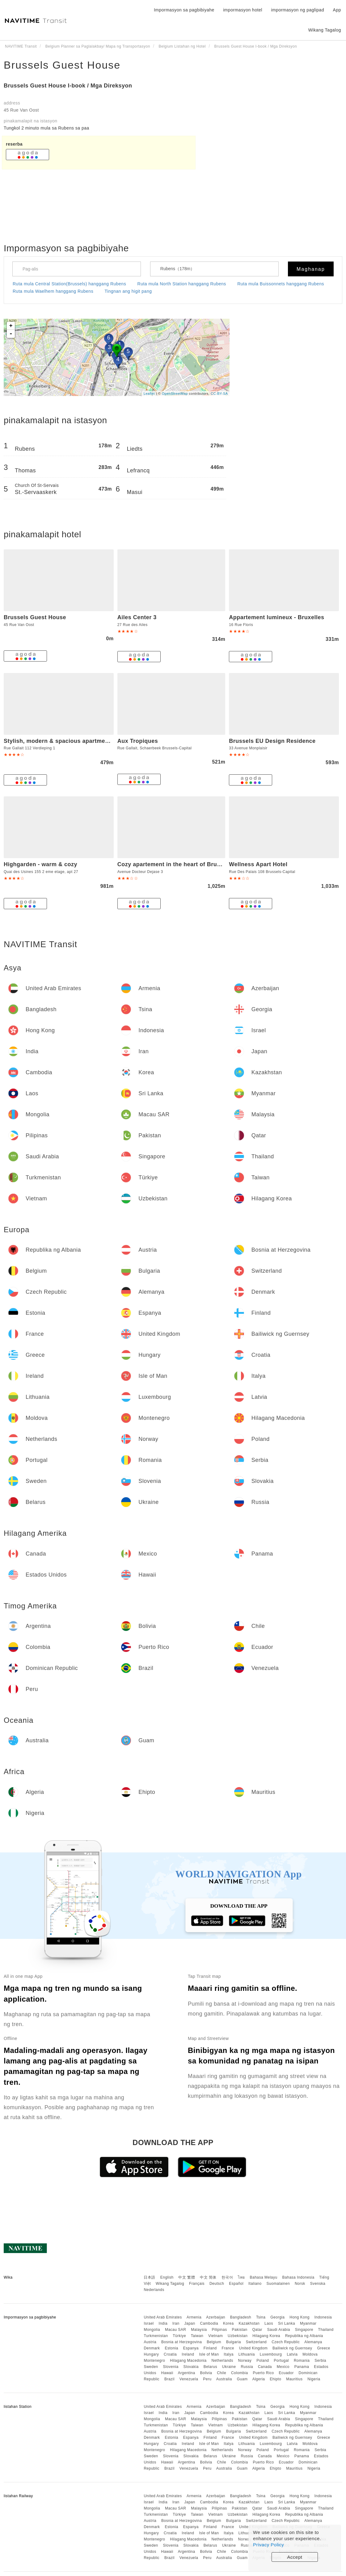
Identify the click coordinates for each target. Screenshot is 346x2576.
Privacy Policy (268, 2544)
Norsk (300, 2283)
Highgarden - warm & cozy (40, 864)
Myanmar (308, 2323)
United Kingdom (253, 2348)
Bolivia (206, 2373)
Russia (247, 2367)
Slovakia (190, 2367)
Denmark (152, 2348)
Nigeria (313, 2379)
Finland (210, 2348)
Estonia (171, 2348)
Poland (262, 2360)
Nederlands (154, 2290)
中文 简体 (208, 2277)
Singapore (304, 2329)
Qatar (257, 2329)
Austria (150, 2342)
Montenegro (154, 2360)
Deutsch (216, 2283)
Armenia (194, 2317)
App (337, 9)
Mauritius (294, 2379)
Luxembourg (271, 2354)
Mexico (283, 2367)
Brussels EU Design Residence (272, 741)
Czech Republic (286, 2342)
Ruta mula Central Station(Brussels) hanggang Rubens (69, 283)
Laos (268, 2323)
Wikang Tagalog (170, 2283)
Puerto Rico (263, 2373)
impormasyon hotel (242, 9)
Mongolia (152, 2329)
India (163, 2323)
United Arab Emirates (163, 2317)
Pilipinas (219, 2329)
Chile (221, 2373)
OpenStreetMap (175, 393)
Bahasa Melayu (263, 2277)
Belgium (214, 2342)
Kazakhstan (249, 2323)
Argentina (186, 2373)
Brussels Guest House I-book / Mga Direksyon (68, 86)
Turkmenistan (156, 2336)
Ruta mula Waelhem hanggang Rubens (53, 291)
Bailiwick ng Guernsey (292, 2348)
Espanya (191, 2348)
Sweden (151, 2367)
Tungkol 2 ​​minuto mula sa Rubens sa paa (46, 128)
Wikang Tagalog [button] (324, 30)
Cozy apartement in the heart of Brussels (174, 864)
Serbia (320, 2360)
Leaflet (149, 393)
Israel (149, 2323)
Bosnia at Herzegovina (181, 2342)
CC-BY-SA (219, 393)
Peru (207, 2379)
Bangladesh (240, 2317)
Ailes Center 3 (137, 617)
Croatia (170, 2354)
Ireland (188, 2354)
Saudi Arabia (278, 2329)
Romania (302, 2360)
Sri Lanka (286, 2323)
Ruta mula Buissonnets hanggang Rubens (280, 283)
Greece (323, 2348)
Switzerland (256, 2342)
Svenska (318, 2283)
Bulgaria (233, 2342)
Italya (229, 2354)
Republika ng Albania (304, 2336)
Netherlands (222, 2360)
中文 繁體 (186, 2277)
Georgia (277, 2317)
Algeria (258, 2379)
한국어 (227, 2277)
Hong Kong (299, 2317)
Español (236, 2283)
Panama (301, 2367)
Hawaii (167, 2373)
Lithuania (246, 2354)
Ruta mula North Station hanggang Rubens (181, 283)
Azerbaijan (215, 2317)
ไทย (241, 2277)
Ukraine (229, 2367)
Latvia (292, 2354)
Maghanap (311, 269)
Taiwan (197, 2336)
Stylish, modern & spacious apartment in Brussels (74, 741)
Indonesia (323, 2317)
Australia (224, 2379)
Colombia (239, 2373)
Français (197, 2283)
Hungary (151, 2354)
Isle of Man (209, 2354)
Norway (245, 2360)
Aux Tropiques (137, 741)
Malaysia (199, 2329)
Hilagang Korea (266, 2336)
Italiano (255, 2283)
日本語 (149, 2277)
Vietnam (215, 2336)
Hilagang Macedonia (188, 2360)
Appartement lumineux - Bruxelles (276, 617)
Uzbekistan (237, 2336)
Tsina (261, 2317)
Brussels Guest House (62, 65)
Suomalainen (278, 2283)
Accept (294, 2557)
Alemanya (313, 2342)
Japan (189, 2323)
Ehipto (275, 2379)
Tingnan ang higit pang (128, 291)
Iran (175, 2323)
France (228, 2348)
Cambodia (209, 2323)
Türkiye (179, 2336)
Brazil (169, 2379)
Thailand (326, 2329)
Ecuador (286, 2373)
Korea (228, 2323)
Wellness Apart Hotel (258, 864)
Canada (265, 2367)
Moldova (310, 2354)
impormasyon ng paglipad (297, 9)
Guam (242, 2379)
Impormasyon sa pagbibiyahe (184, 9)
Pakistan (239, 2329)
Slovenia (171, 2367)
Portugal (281, 2360)
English (167, 2277)
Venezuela (188, 2379)
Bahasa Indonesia (298, 2277)
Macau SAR (175, 2329)
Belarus (210, 2367)
